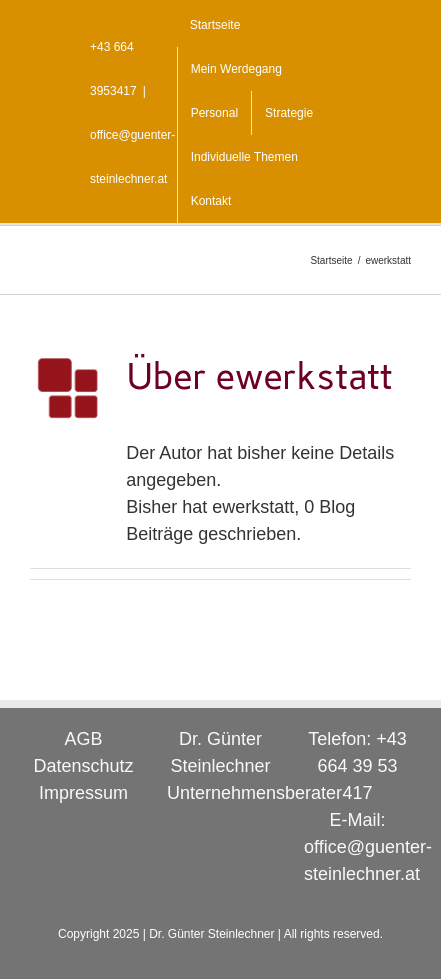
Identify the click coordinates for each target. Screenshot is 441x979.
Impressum (83, 793)
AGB (83, 739)
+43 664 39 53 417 (361, 766)
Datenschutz (83, 766)
